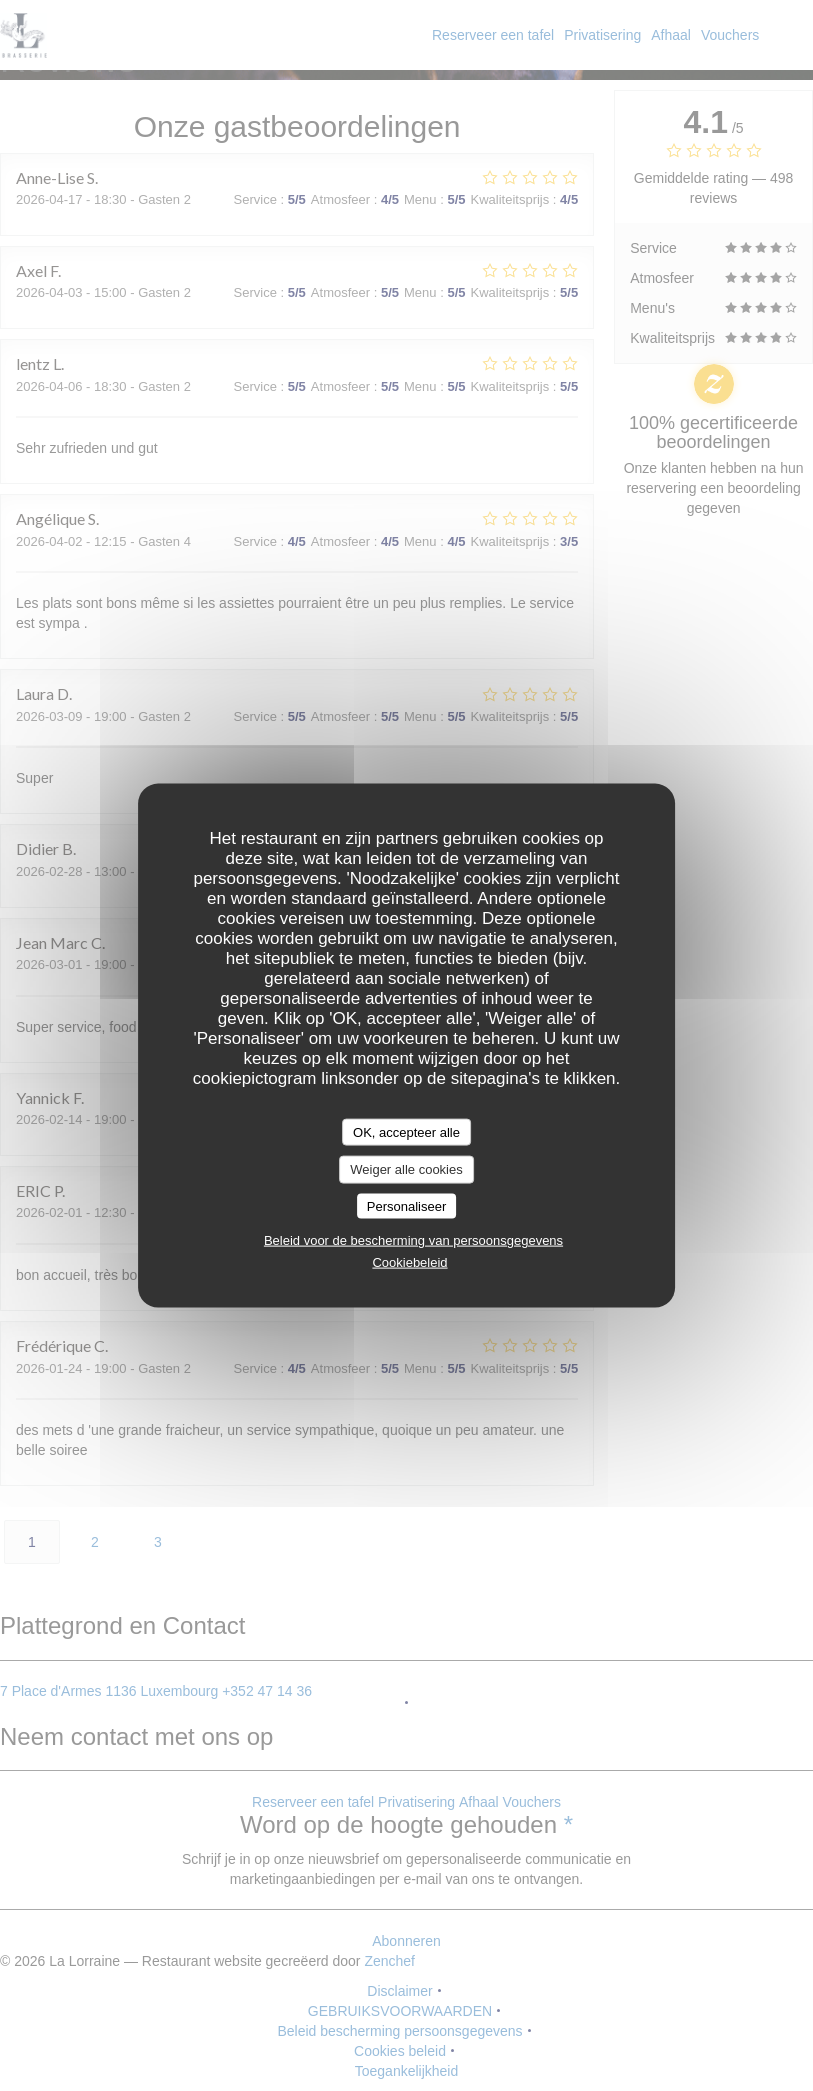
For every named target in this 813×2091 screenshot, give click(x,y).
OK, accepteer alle (406, 1131)
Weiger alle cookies (406, 1169)
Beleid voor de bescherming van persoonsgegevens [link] (413, 1240)
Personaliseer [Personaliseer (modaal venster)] (407, 1205)
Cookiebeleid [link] (409, 1262)
